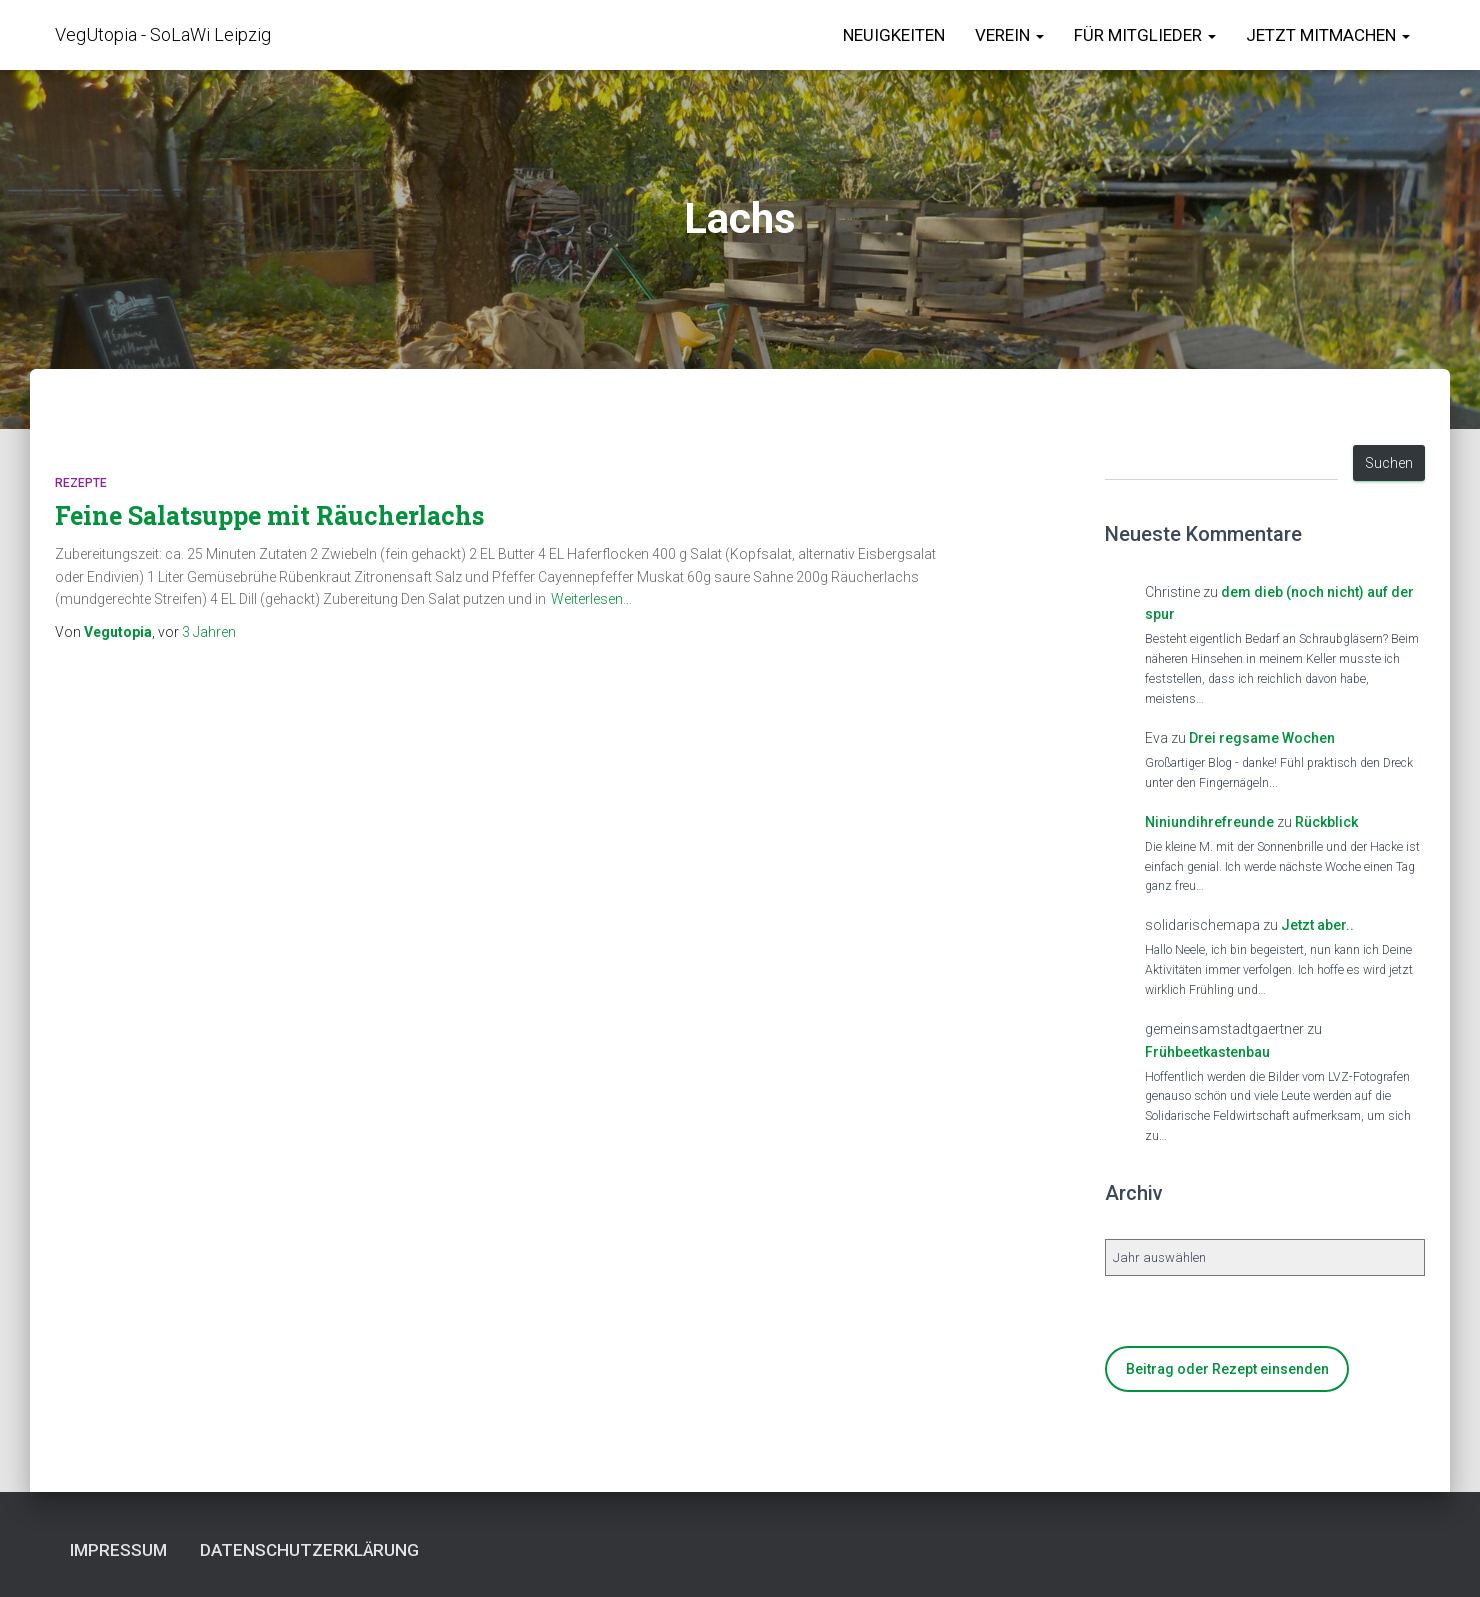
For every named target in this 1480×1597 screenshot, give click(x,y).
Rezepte (81, 483)
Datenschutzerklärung (309, 1550)
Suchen (1389, 463)
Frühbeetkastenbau (1207, 1052)
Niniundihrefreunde (1209, 822)
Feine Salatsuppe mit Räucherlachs (269, 515)
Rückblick (1326, 822)
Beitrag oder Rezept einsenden (1227, 1369)
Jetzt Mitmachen (1328, 35)
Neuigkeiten (894, 35)
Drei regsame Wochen (1262, 738)
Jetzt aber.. (1317, 925)
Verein (1009, 35)
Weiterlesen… (591, 599)
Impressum (118, 1550)
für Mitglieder (1145, 35)
